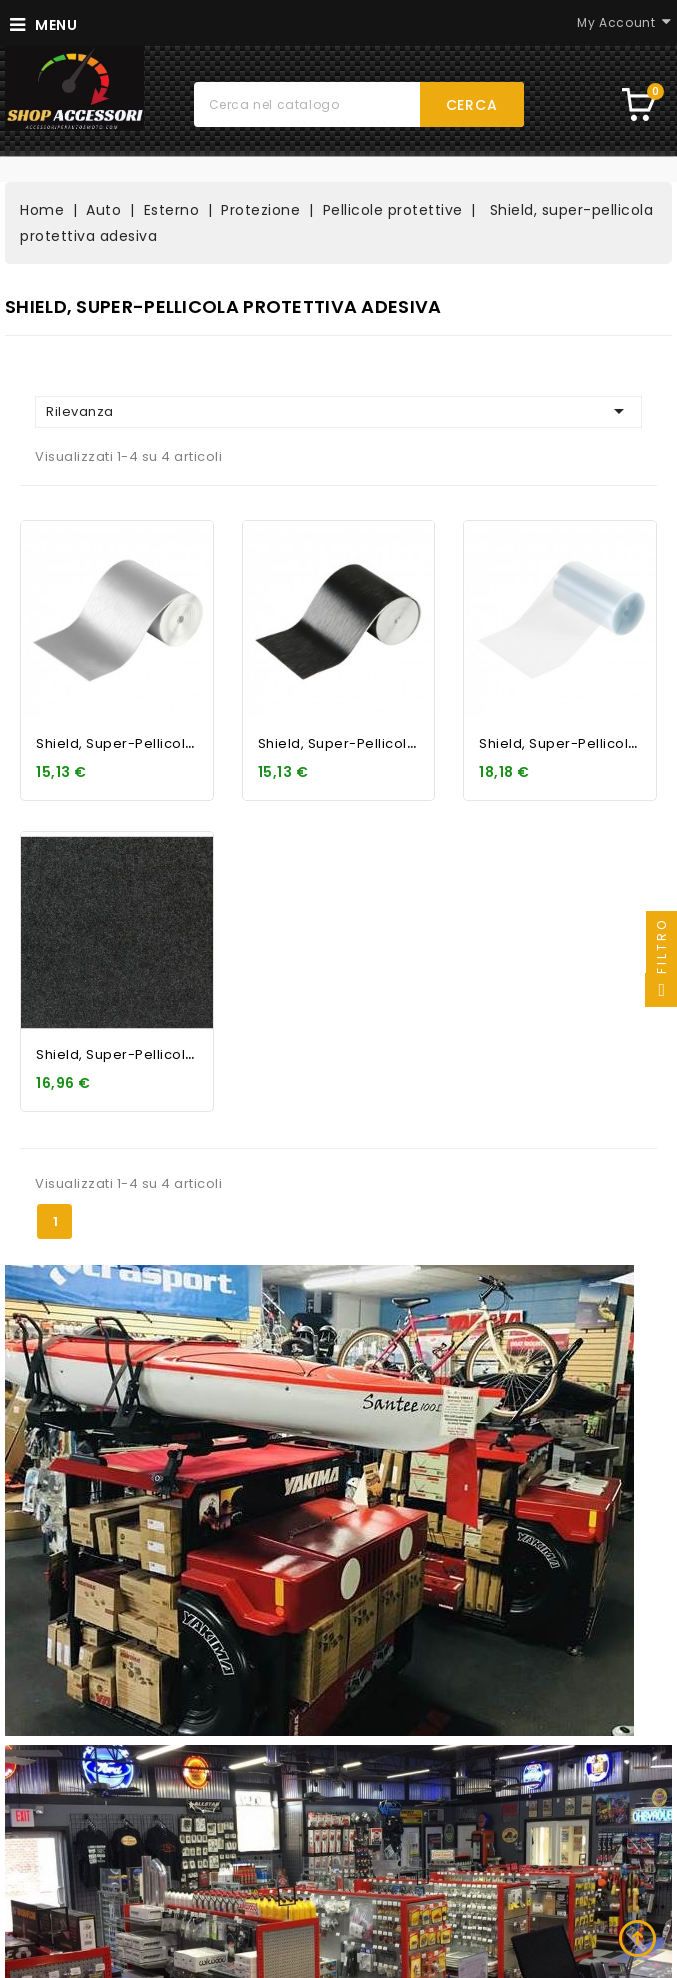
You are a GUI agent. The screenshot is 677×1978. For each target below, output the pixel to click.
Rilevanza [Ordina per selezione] (338, 411)
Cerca (472, 105)
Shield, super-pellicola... (120, 743)
